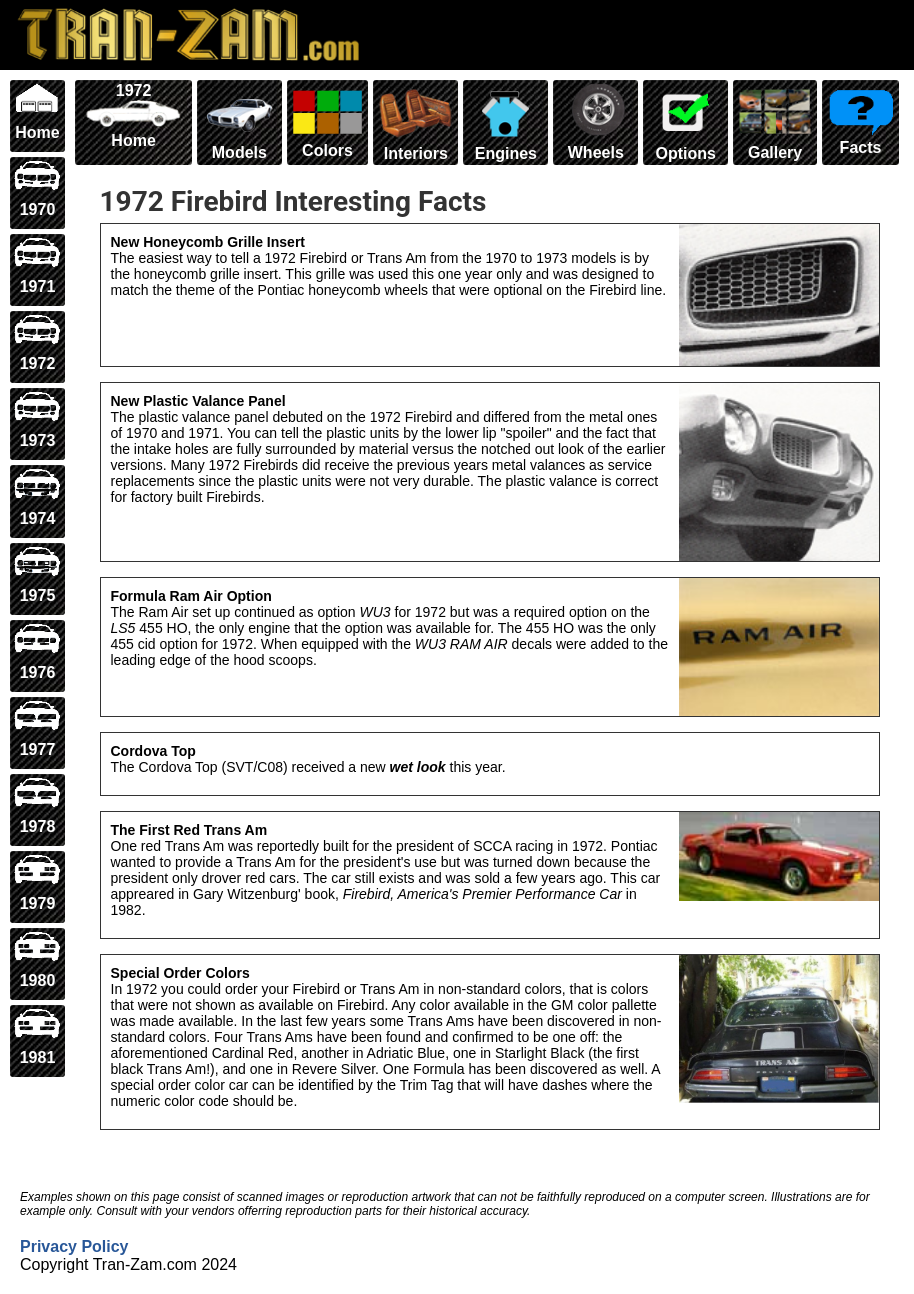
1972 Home (133, 115)
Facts (860, 119)
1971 (37, 265)
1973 (37, 419)
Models (239, 121)
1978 (37, 805)
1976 (37, 651)
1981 (37, 1036)
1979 (37, 882)
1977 (37, 728)
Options (685, 122)
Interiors (415, 122)
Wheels (595, 121)
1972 (37, 342)
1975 (37, 574)
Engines (505, 122)
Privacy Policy (74, 1246)
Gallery (775, 121)
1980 (37, 959)
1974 (37, 496)
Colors (328, 120)
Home (37, 111)
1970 (37, 188)
